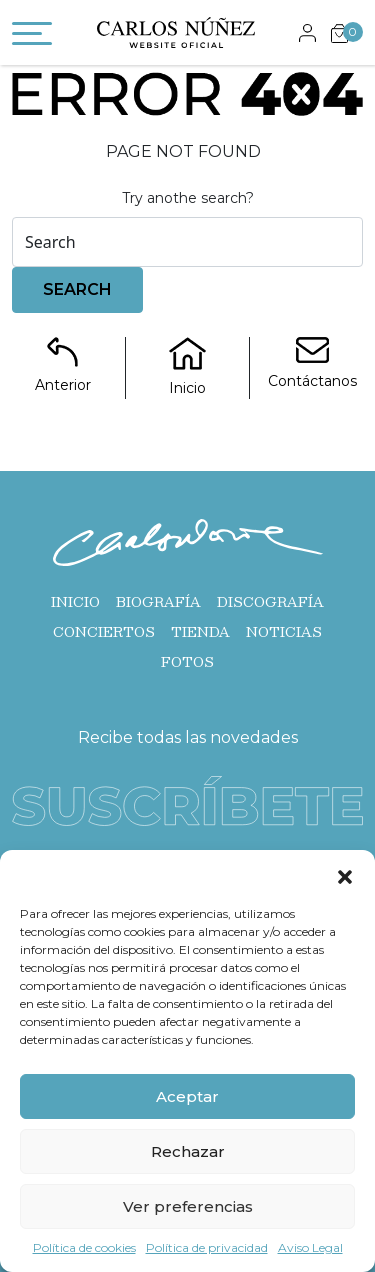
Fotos (187, 662)
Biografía (158, 602)
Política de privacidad (207, 1247)
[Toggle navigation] (32, 37)
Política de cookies (84, 1247)
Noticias (284, 632)
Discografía (270, 602)
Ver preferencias (188, 1206)
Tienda (200, 632)
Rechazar (188, 1151)
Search (77, 289)
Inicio (75, 602)
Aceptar (187, 1096)
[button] (345, 875)
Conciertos (104, 632)
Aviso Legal (310, 1247)
